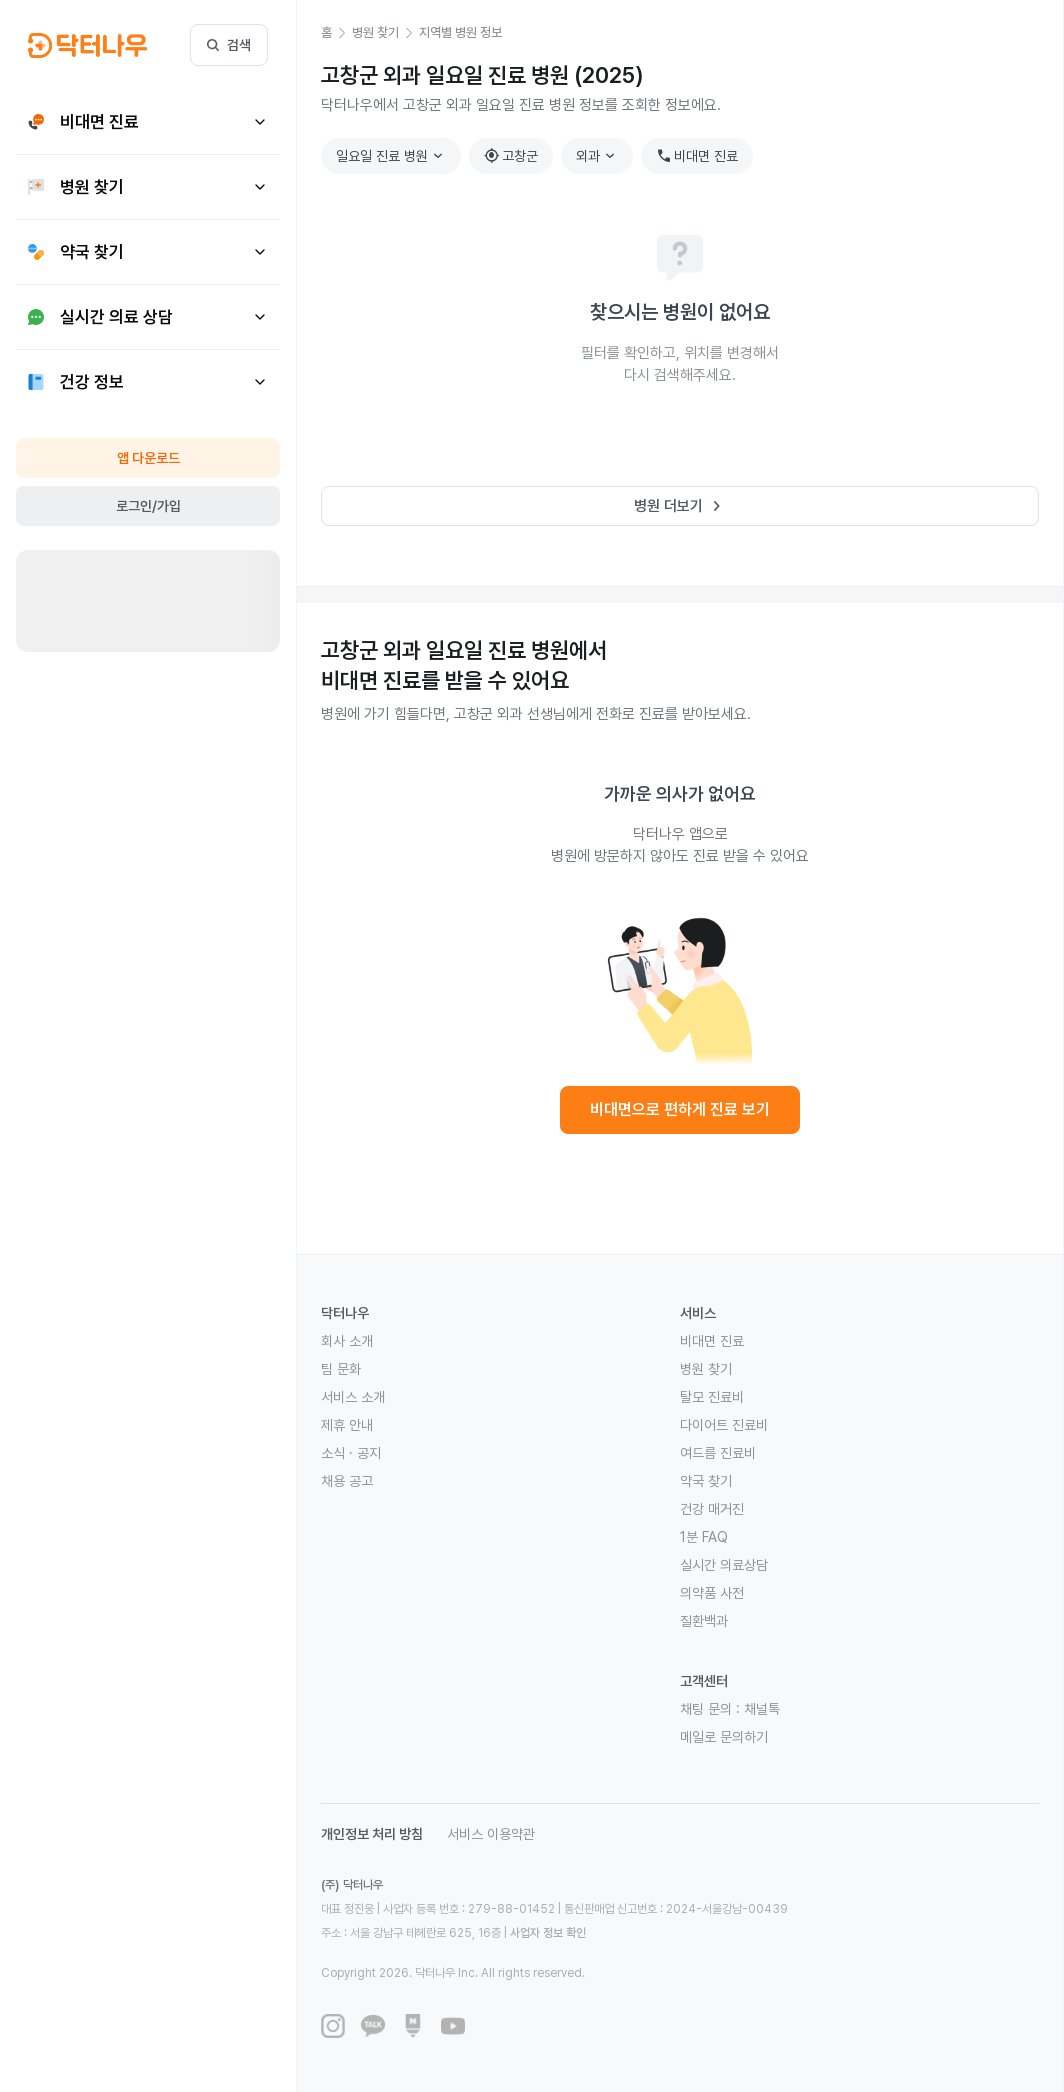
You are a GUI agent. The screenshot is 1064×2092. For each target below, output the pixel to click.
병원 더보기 (680, 506)
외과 (598, 156)
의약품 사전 (712, 1593)
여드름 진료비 (718, 1453)
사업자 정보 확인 (548, 1933)
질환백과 (704, 1621)
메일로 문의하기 (724, 1737)
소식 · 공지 (351, 1453)
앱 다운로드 (148, 458)
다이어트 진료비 (724, 1425)
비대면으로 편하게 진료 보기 (680, 1109)
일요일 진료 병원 (392, 156)
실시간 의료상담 (724, 1565)
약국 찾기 (706, 1481)
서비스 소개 (353, 1397)
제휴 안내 (347, 1425)
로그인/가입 (148, 506)
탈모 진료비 (712, 1397)
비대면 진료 (697, 156)
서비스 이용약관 (491, 1834)
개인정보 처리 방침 (372, 1834)
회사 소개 (347, 1341)
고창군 (511, 156)
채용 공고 (347, 1481)
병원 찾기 (706, 1369)
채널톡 (762, 1709)
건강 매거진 (712, 1509)
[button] (336, 33)
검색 (229, 45)
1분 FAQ (704, 1537)
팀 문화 (341, 1369)
